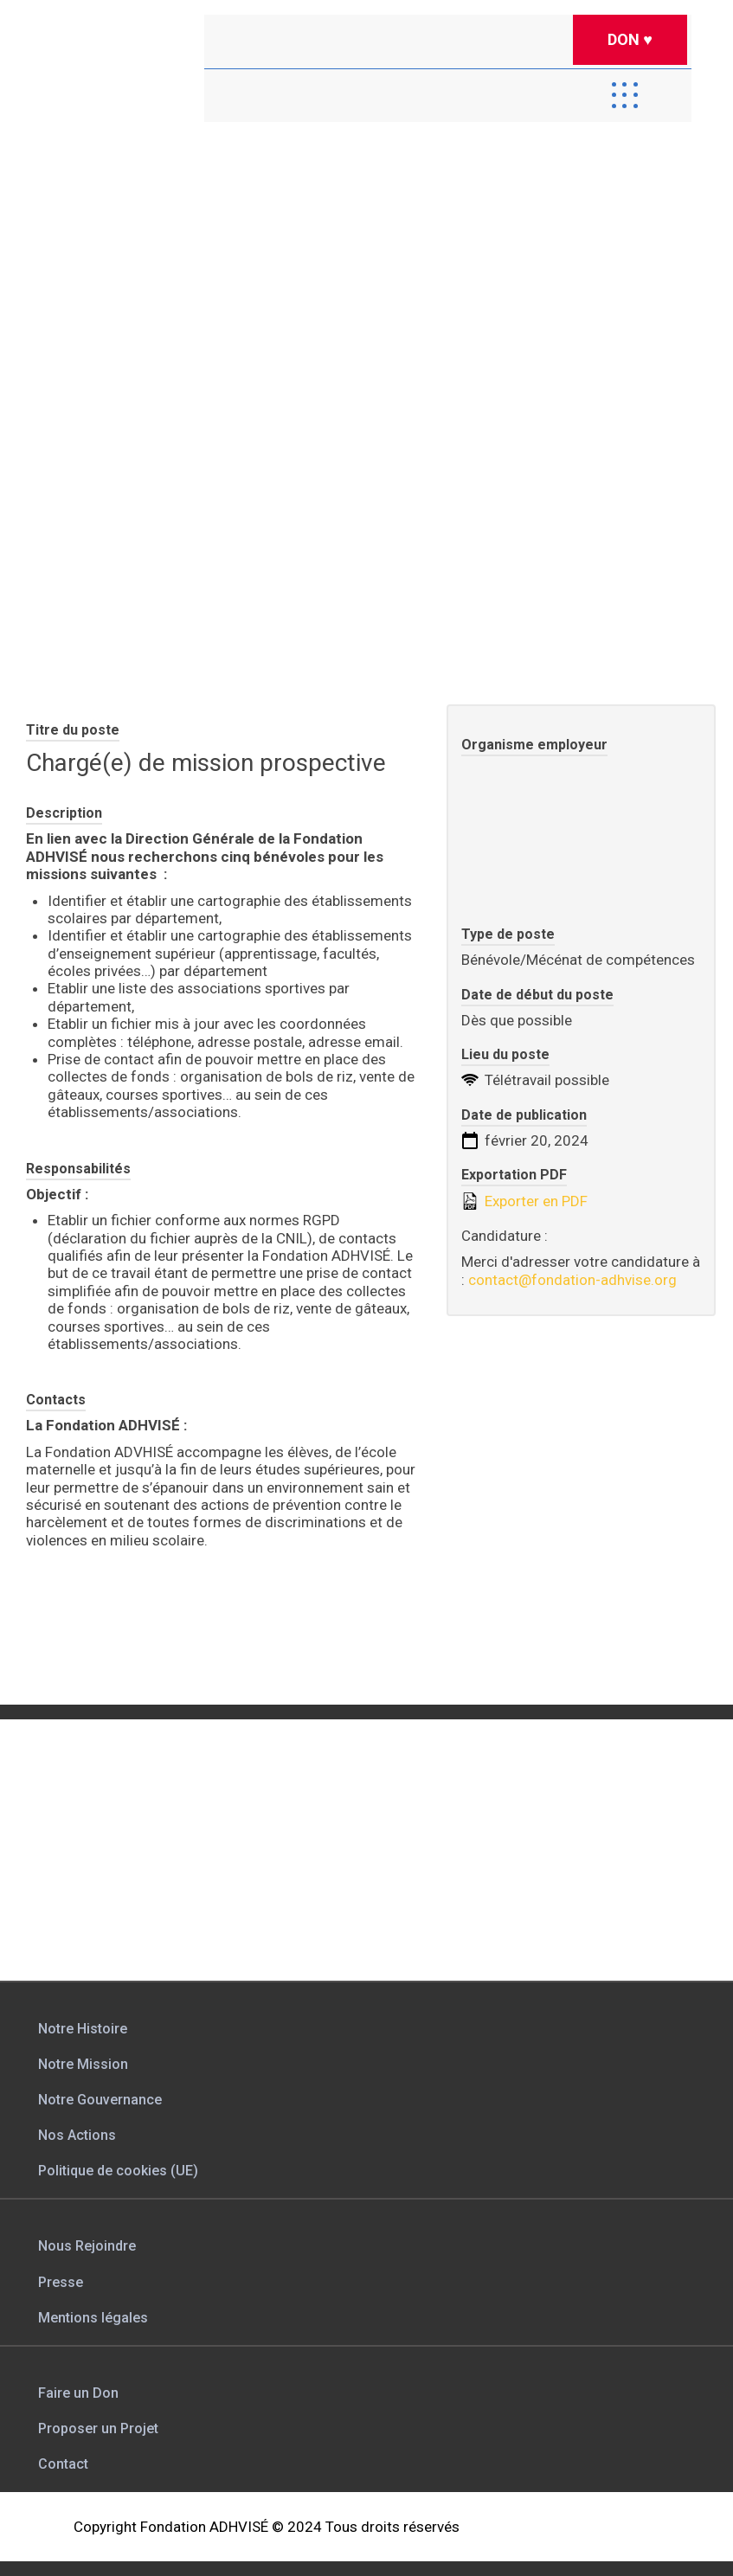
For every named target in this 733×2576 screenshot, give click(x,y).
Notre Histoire (82, 2028)
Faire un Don (78, 2393)
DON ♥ (630, 39)
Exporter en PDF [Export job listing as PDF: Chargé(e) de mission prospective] (524, 1201)
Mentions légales (93, 2317)
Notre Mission (83, 2064)
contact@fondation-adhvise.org (572, 1279)
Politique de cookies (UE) (118, 2170)
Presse (60, 2282)
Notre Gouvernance (100, 2099)
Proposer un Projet (98, 2428)
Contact (63, 2464)
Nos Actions (77, 2135)
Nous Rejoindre (87, 2246)
